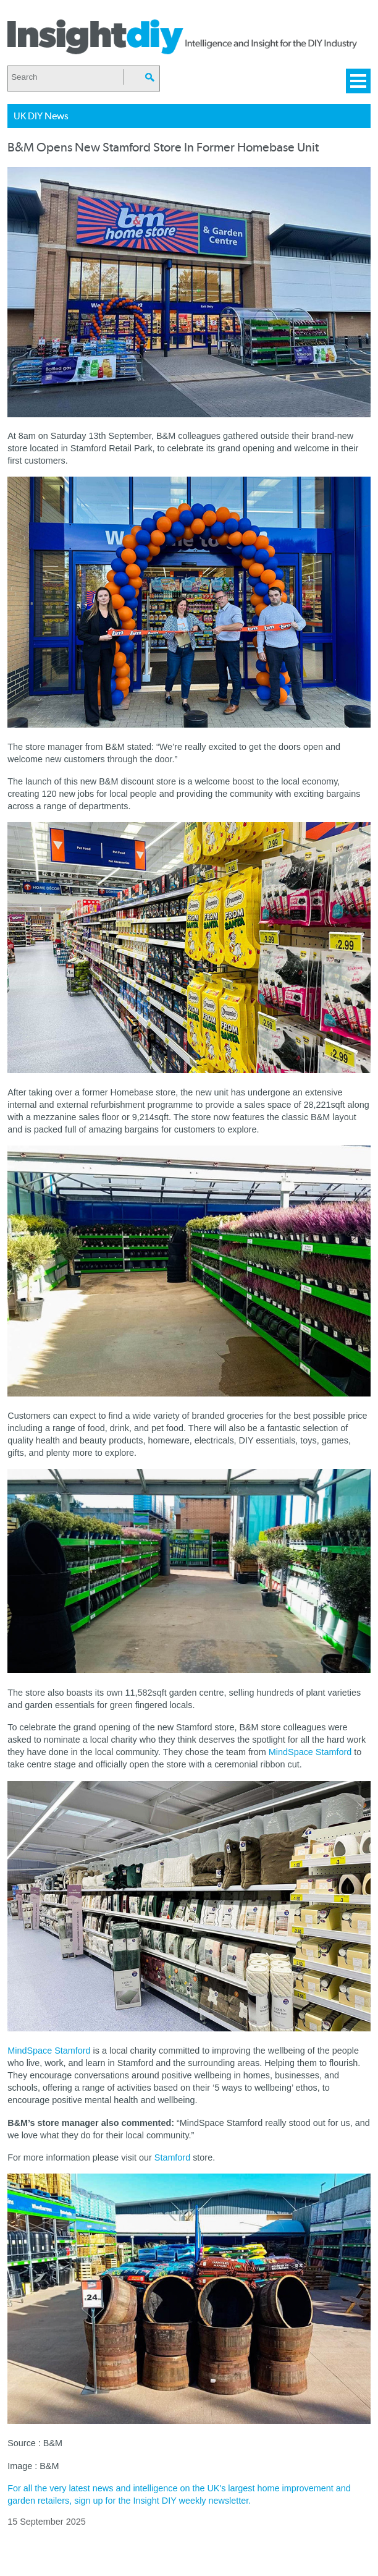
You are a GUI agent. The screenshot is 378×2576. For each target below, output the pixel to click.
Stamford (172, 2157)
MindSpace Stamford (310, 1752)
